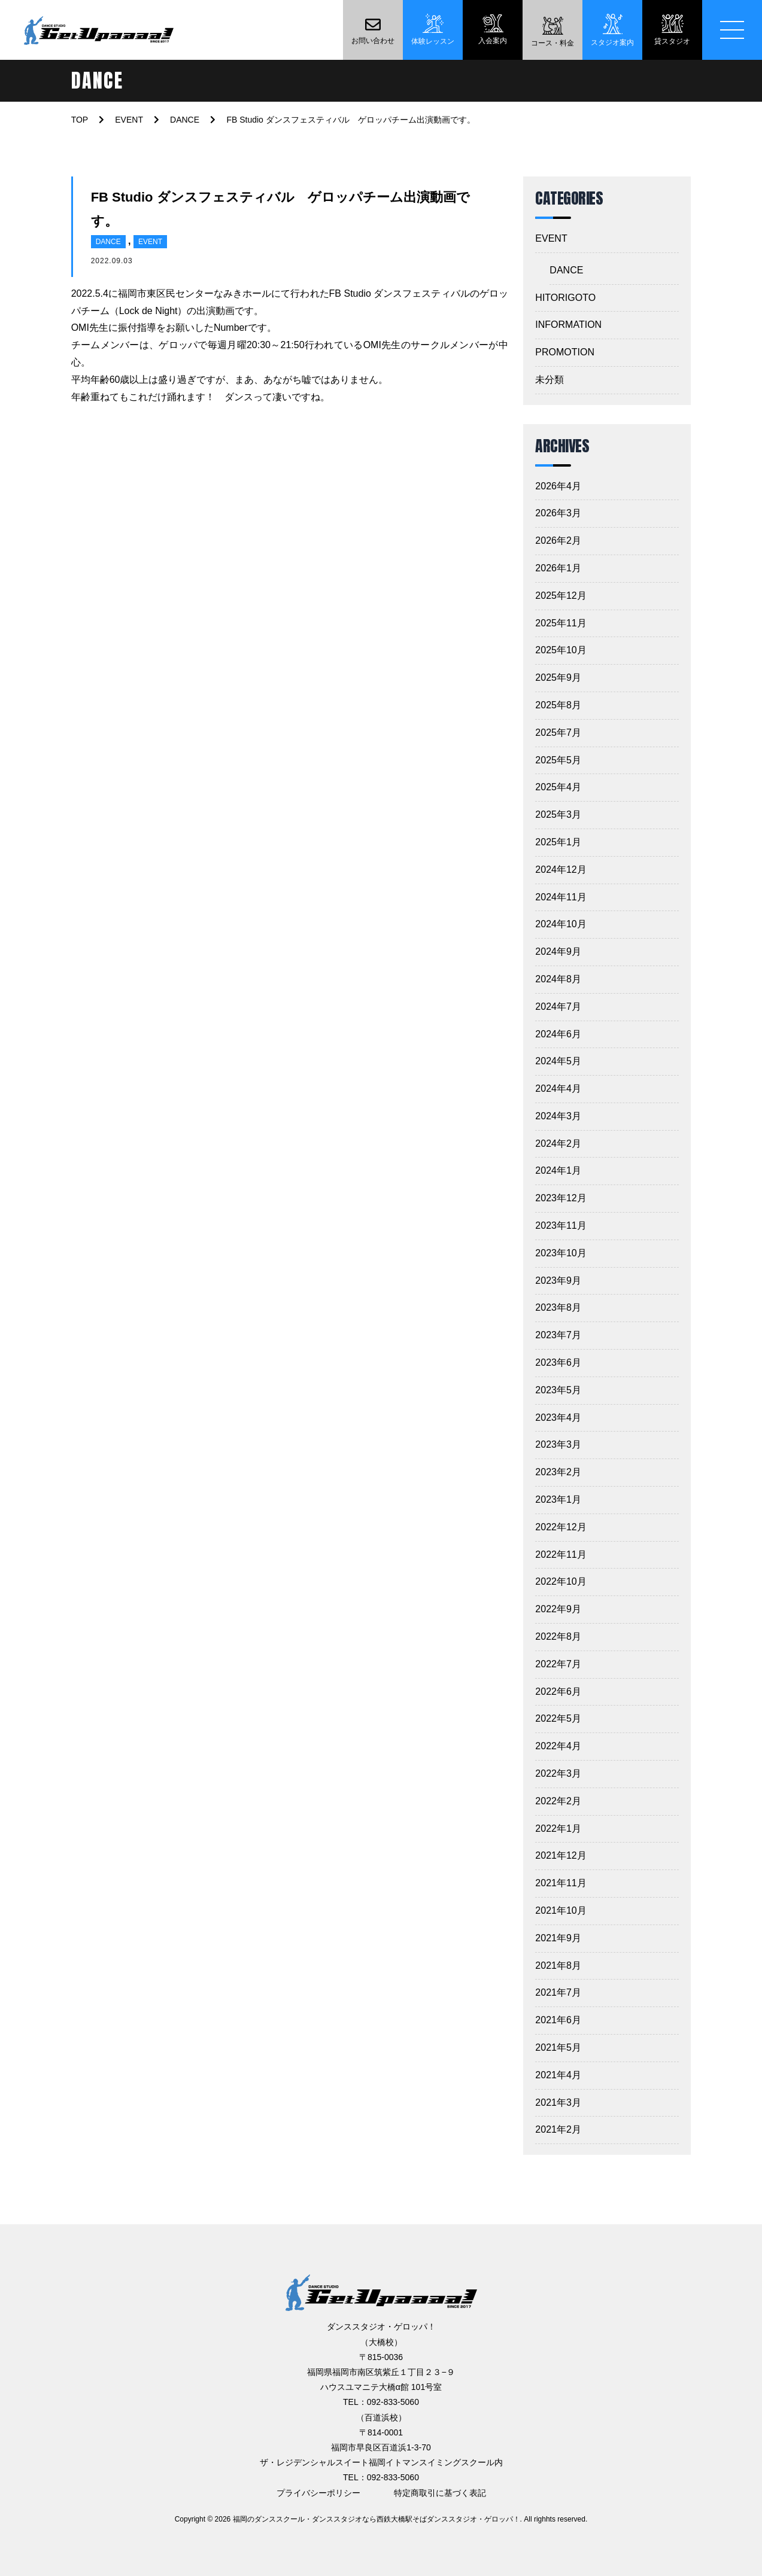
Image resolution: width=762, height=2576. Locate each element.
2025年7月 (558, 732)
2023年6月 (558, 1362)
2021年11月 (560, 1883)
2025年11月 (560, 623)
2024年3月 (558, 1116)
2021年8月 (558, 1965)
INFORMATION (568, 324)
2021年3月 (558, 2102)
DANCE (108, 241)
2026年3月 (558, 513)
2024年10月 (560, 924)
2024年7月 (558, 1006)
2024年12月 (560, 869)
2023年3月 (558, 1444)
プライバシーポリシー (318, 2493)
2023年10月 (560, 1253)
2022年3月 (558, 1773)
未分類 (549, 379)
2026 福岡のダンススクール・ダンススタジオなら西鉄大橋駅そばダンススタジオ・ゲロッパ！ (367, 2519)
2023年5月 (558, 1390)
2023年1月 (558, 1499)
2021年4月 (558, 2075)
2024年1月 (558, 1170)
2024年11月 (560, 897)
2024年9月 (558, 951)
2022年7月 (558, 1664)
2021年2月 (558, 2129)
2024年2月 (558, 1143)
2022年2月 (558, 1801)
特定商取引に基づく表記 (440, 2493)
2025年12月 (560, 595)
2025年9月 (558, 677)
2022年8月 (558, 1636)
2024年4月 (558, 1088)
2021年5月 (558, 2047)
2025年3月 (558, 814)
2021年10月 (560, 1910)
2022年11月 (560, 1554)
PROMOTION (564, 352)
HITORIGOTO (565, 298)
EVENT (150, 241)
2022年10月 (560, 1581)
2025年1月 (558, 842)
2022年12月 (560, 1527)
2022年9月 (558, 1609)
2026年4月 (558, 486)
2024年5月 (558, 1061)
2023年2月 (558, 1472)
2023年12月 (560, 1198)
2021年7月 (558, 1992)
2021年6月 (558, 2020)
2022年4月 (558, 1746)
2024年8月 (558, 979)
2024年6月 (558, 1034)
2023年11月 (560, 1225)
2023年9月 (558, 1280)
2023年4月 (558, 1417)
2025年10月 (560, 650)
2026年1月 (558, 568)
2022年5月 (558, 1718)
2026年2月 (558, 540)
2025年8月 (558, 705)
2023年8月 (558, 1307)
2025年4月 (558, 787)
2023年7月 (558, 1335)
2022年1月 (558, 1828)
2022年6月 (558, 1691)
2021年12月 (560, 1855)
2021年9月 (558, 1938)
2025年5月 (558, 760)
